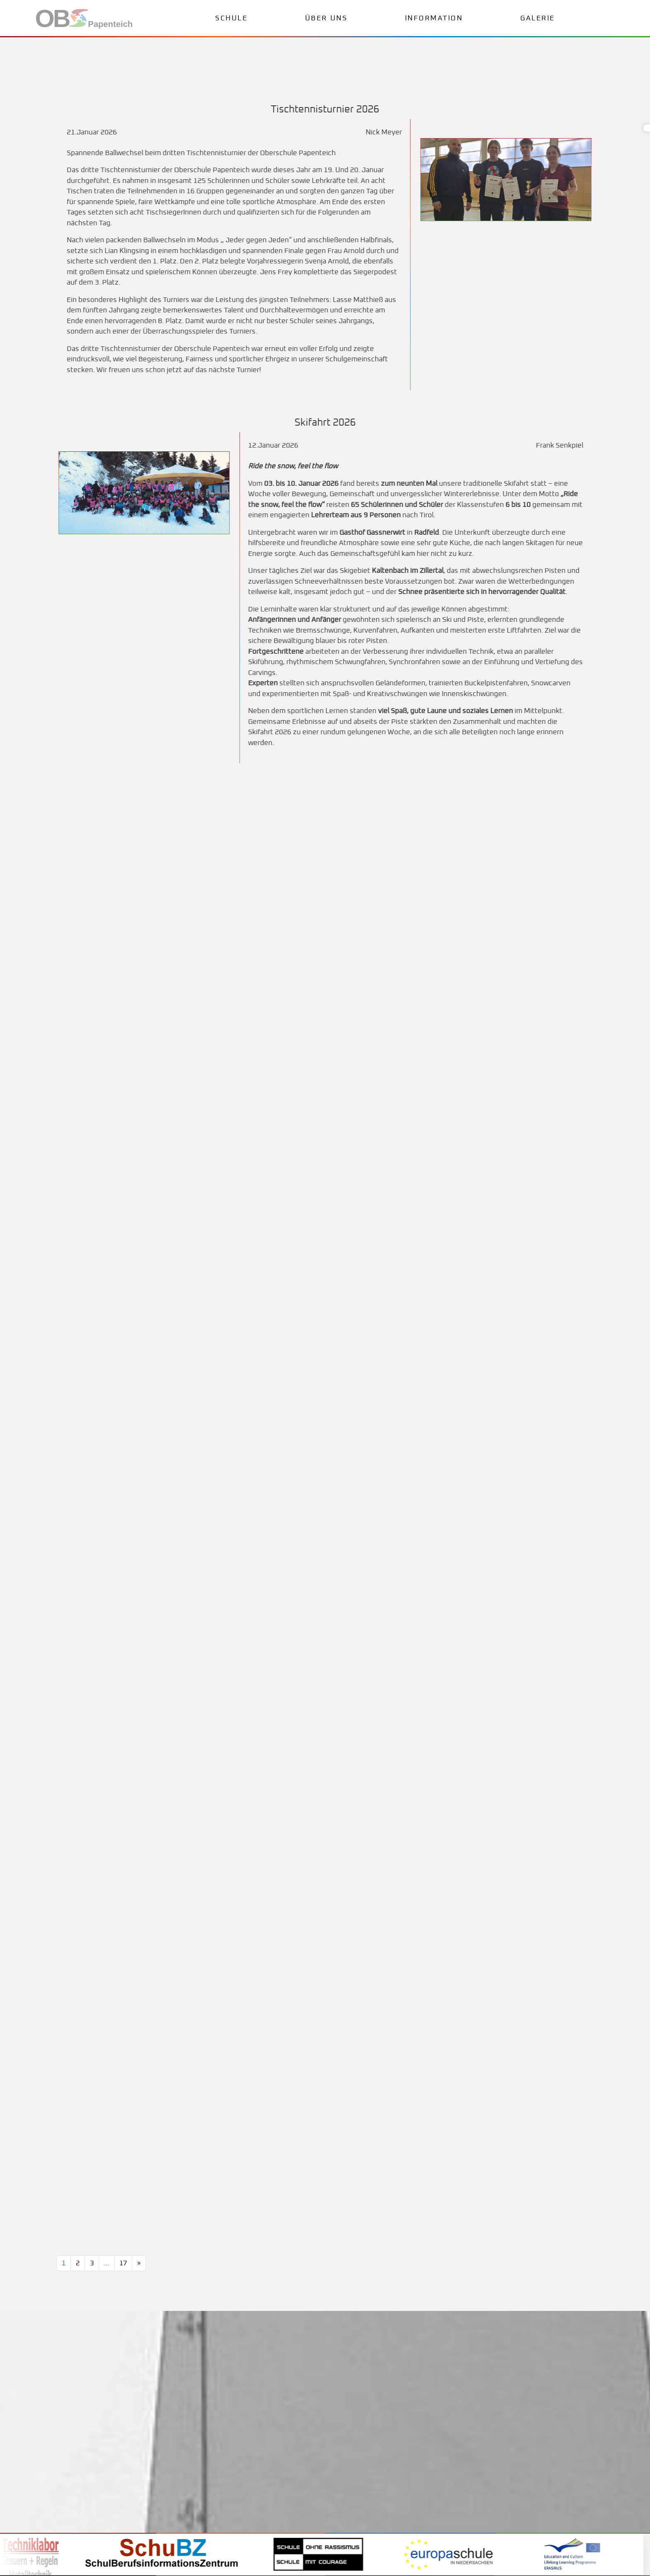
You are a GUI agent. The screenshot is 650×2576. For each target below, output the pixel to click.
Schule (231, 18)
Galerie (537, 18)
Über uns (326, 18)
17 (123, 2263)
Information (434, 18)
